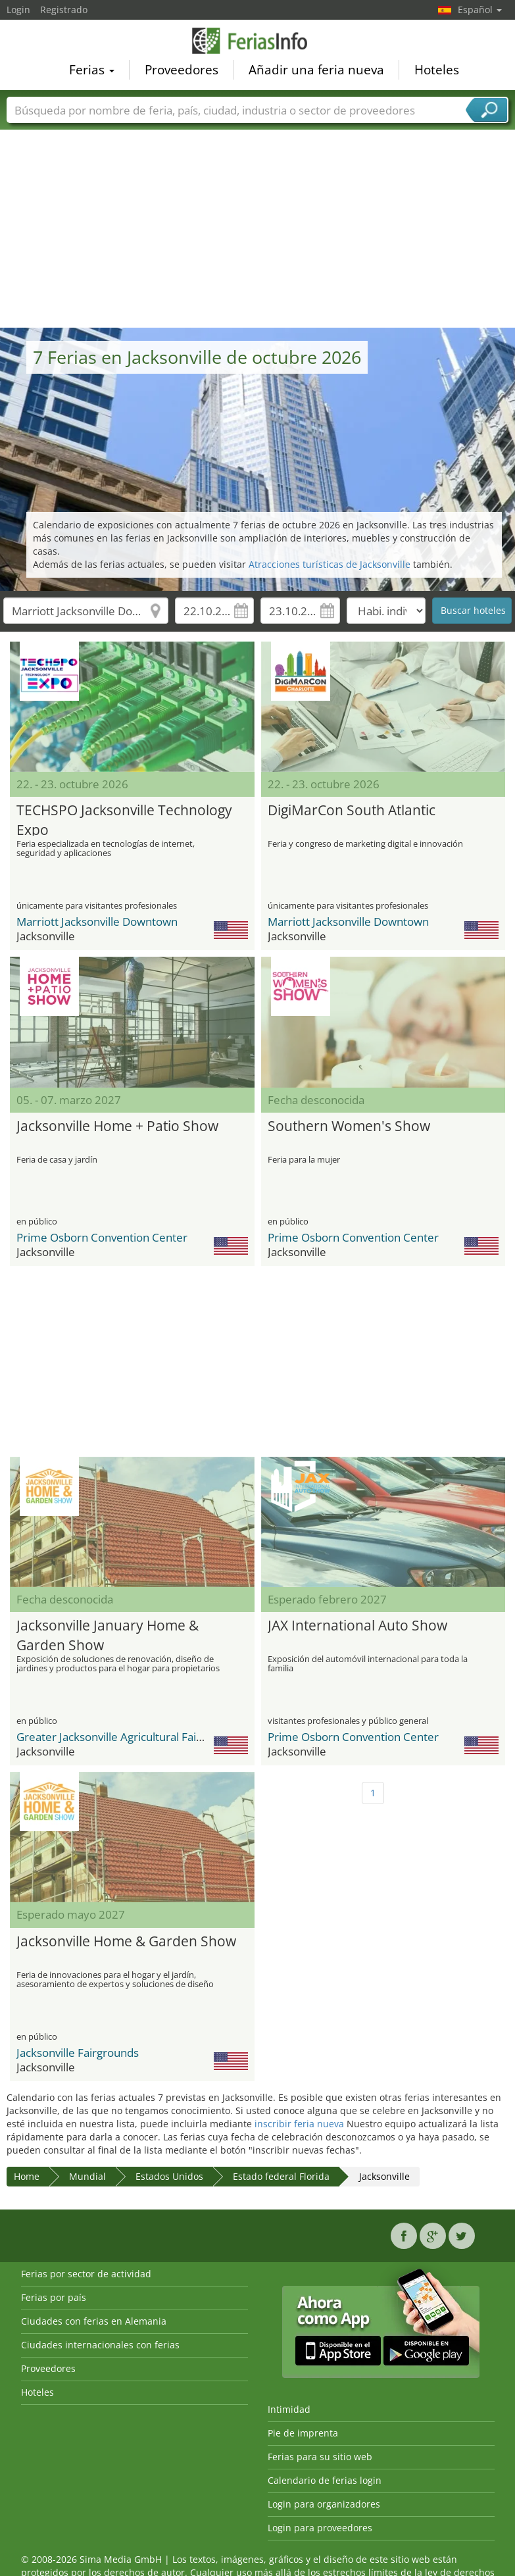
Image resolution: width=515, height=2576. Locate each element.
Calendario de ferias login (324, 2480)
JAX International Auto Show (357, 1625)
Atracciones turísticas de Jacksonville (329, 564)
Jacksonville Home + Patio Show (117, 1126)
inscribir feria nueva (299, 2123)
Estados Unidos (169, 2176)
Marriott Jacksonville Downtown (97, 921)
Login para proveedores (320, 2527)
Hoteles (436, 71)
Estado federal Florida (281, 2176)
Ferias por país (53, 2297)
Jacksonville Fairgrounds (77, 2052)
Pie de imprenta (303, 2433)
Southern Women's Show (349, 1126)
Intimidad (289, 2409)
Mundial (87, 2176)
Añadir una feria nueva (316, 71)
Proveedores (181, 71)
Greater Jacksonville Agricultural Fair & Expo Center (146, 1736)
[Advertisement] (257, 229)
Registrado (63, 9)
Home (26, 2176)
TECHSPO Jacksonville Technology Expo (124, 818)
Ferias (91, 71)
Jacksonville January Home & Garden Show (107, 1633)
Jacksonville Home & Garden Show (126, 1941)
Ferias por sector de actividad (86, 2273)
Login (18, 9)
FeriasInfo (258, 42)
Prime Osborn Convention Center (101, 1237)
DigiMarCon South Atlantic (351, 810)
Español (480, 9)
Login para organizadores (324, 2504)
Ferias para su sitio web (320, 2456)
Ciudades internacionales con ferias (100, 2344)
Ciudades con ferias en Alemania (93, 2321)
